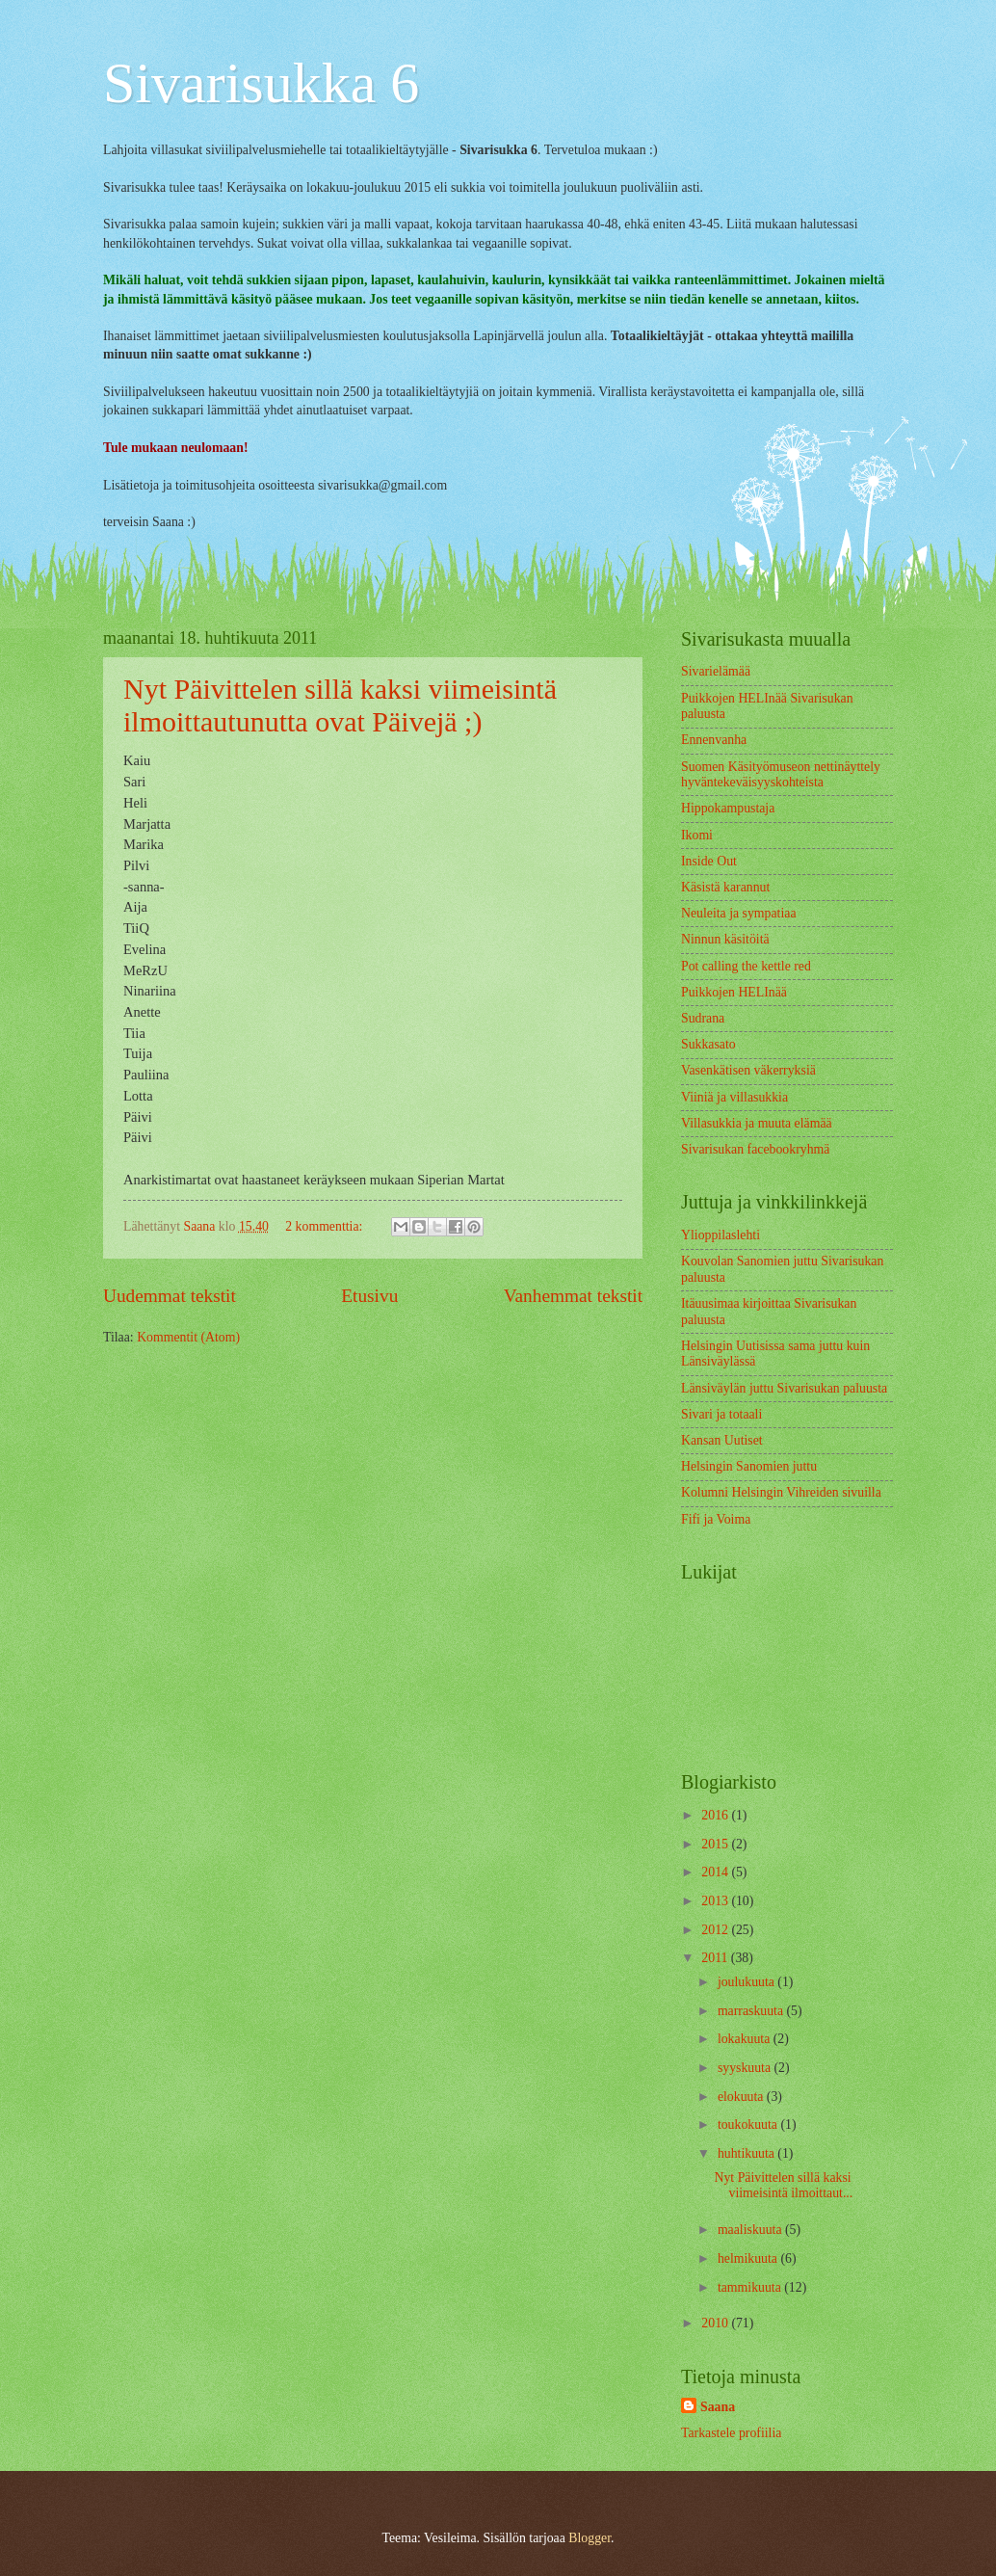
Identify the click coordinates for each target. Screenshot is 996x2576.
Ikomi (697, 835)
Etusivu (369, 1296)
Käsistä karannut (725, 887)
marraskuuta (752, 2011)
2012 (716, 1930)
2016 (716, 1815)
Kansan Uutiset (722, 1440)
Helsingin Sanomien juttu (749, 1466)
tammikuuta (751, 2287)
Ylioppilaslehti (720, 1235)
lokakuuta (745, 2039)
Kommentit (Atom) (188, 1337)
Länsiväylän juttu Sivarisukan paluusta (784, 1388)
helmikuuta (749, 2258)
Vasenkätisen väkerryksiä (748, 1070)
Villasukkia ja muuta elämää (756, 1123)
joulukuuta (747, 1982)
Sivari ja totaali (721, 1414)
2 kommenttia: (325, 1226)
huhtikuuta (747, 2153)
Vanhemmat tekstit (573, 1296)
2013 (716, 1901)
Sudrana (702, 1018)
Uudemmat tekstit (169, 1296)
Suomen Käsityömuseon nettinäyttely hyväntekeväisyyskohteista (780, 774)
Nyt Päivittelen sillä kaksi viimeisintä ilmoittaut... (783, 2185)
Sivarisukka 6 (261, 83)
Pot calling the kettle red (746, 966)
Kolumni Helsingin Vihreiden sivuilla (781, 1492)
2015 (716, 1844)
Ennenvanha (714, 739)
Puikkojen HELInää (734, 992)
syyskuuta (746, 2067)
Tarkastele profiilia (731, 2433)
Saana (717, 2407)
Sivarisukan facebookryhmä (755, 1149)
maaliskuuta (751, 2229)
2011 (716, 1958)
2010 (716, 2323)
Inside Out (709, 861)
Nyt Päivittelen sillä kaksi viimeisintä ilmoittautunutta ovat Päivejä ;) (340, 705)
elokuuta (742, 2096)
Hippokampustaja (727, 808)
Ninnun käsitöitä (725, 939)
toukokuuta (749, 2124)
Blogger (589, 2538)
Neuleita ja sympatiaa (739, 913)
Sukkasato (708, 1044)
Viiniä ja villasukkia (734, 1097)
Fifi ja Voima (715, 1519)
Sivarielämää (715, 671)
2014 (716, 1872)
